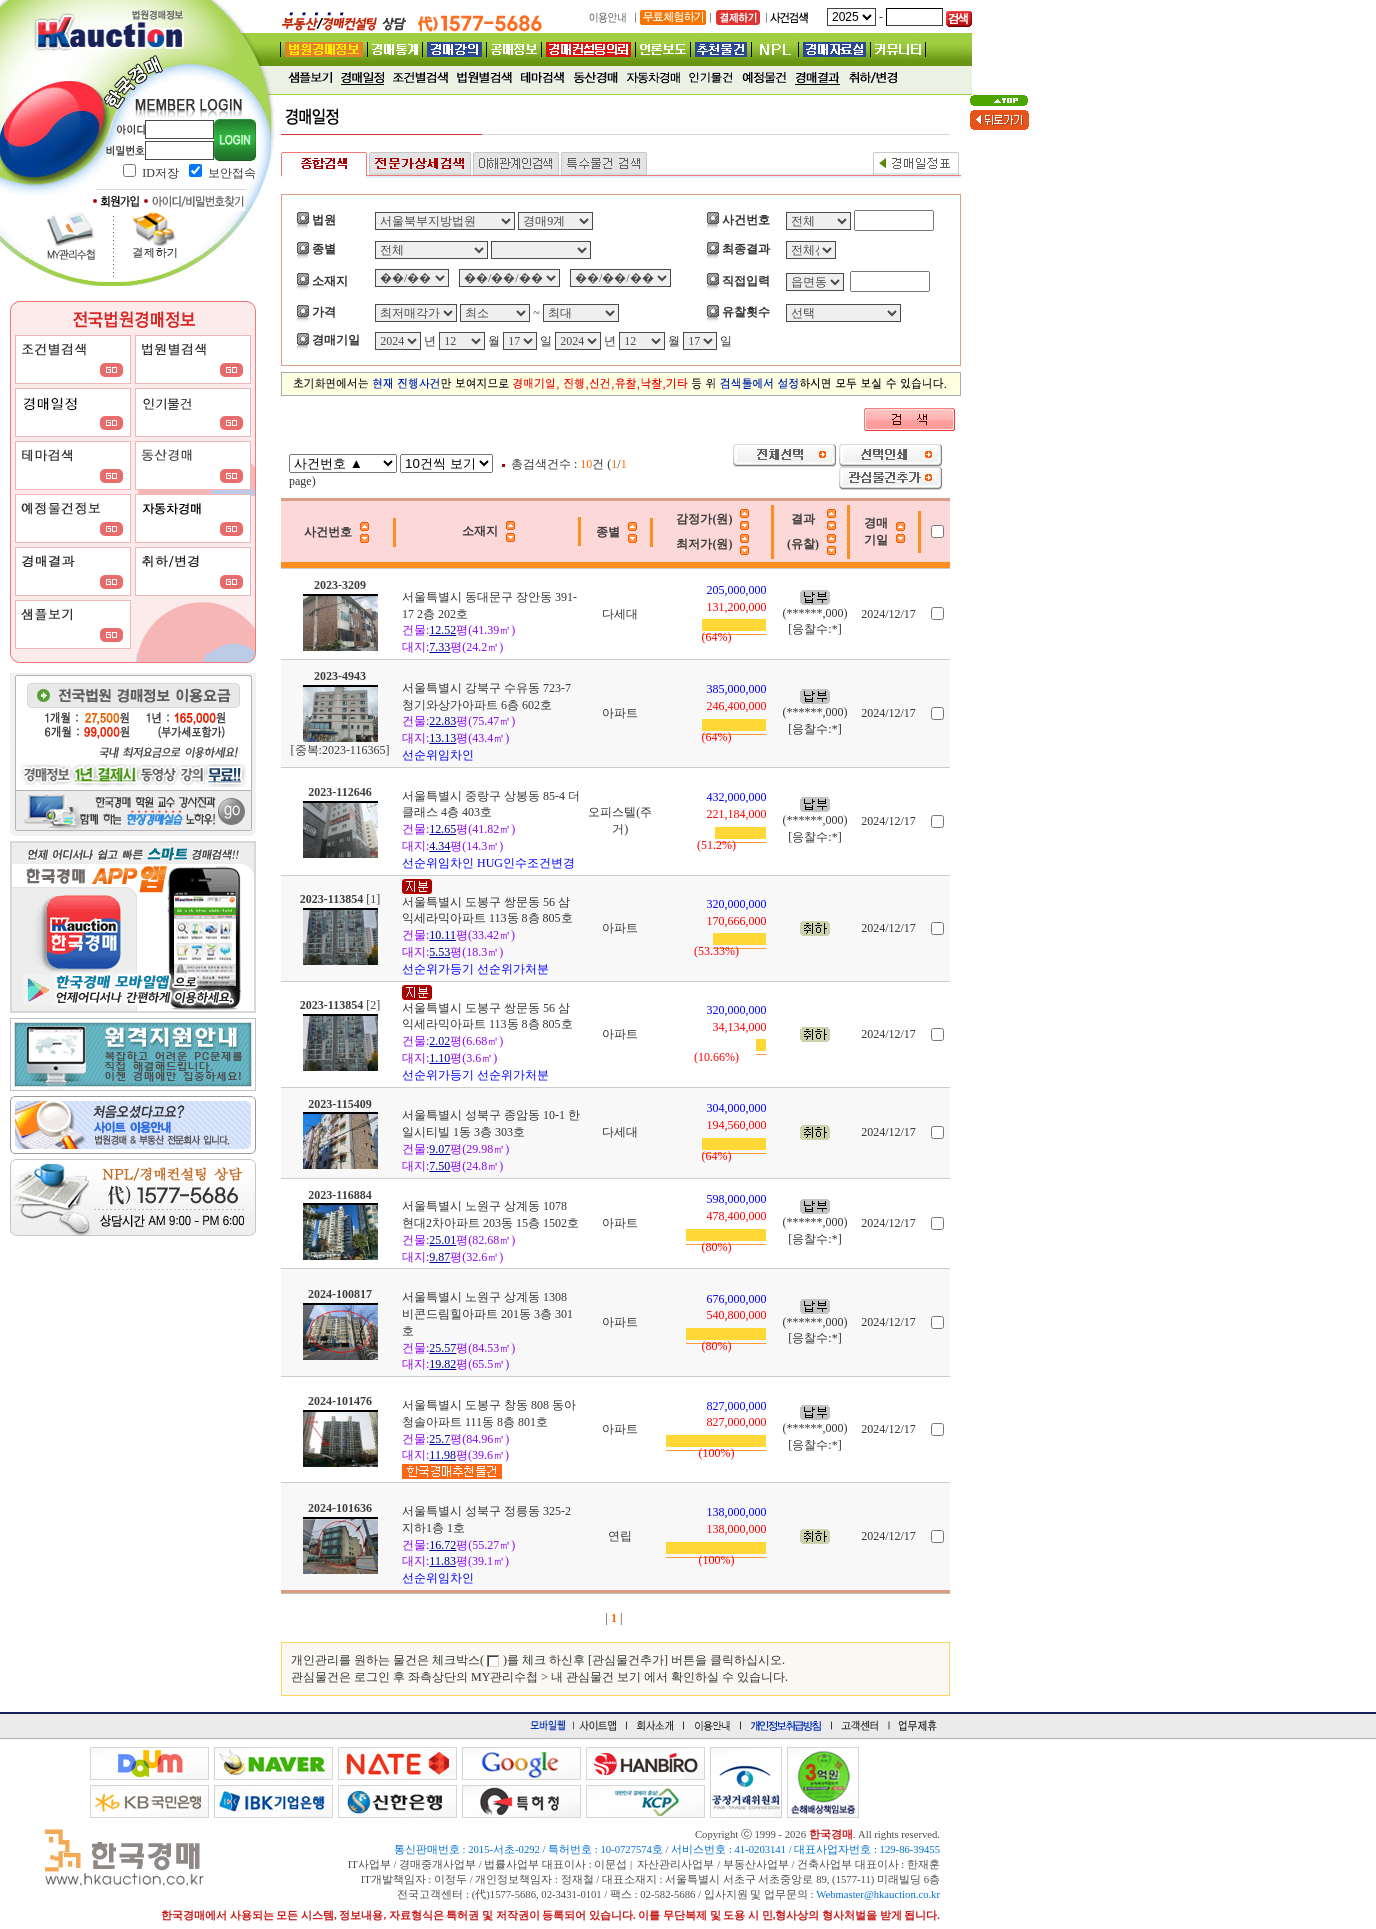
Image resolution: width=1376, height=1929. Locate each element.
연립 (620, 1536)
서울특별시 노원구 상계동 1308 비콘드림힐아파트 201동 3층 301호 (487, 1314)
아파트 (620, 713)
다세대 (620, 614)
